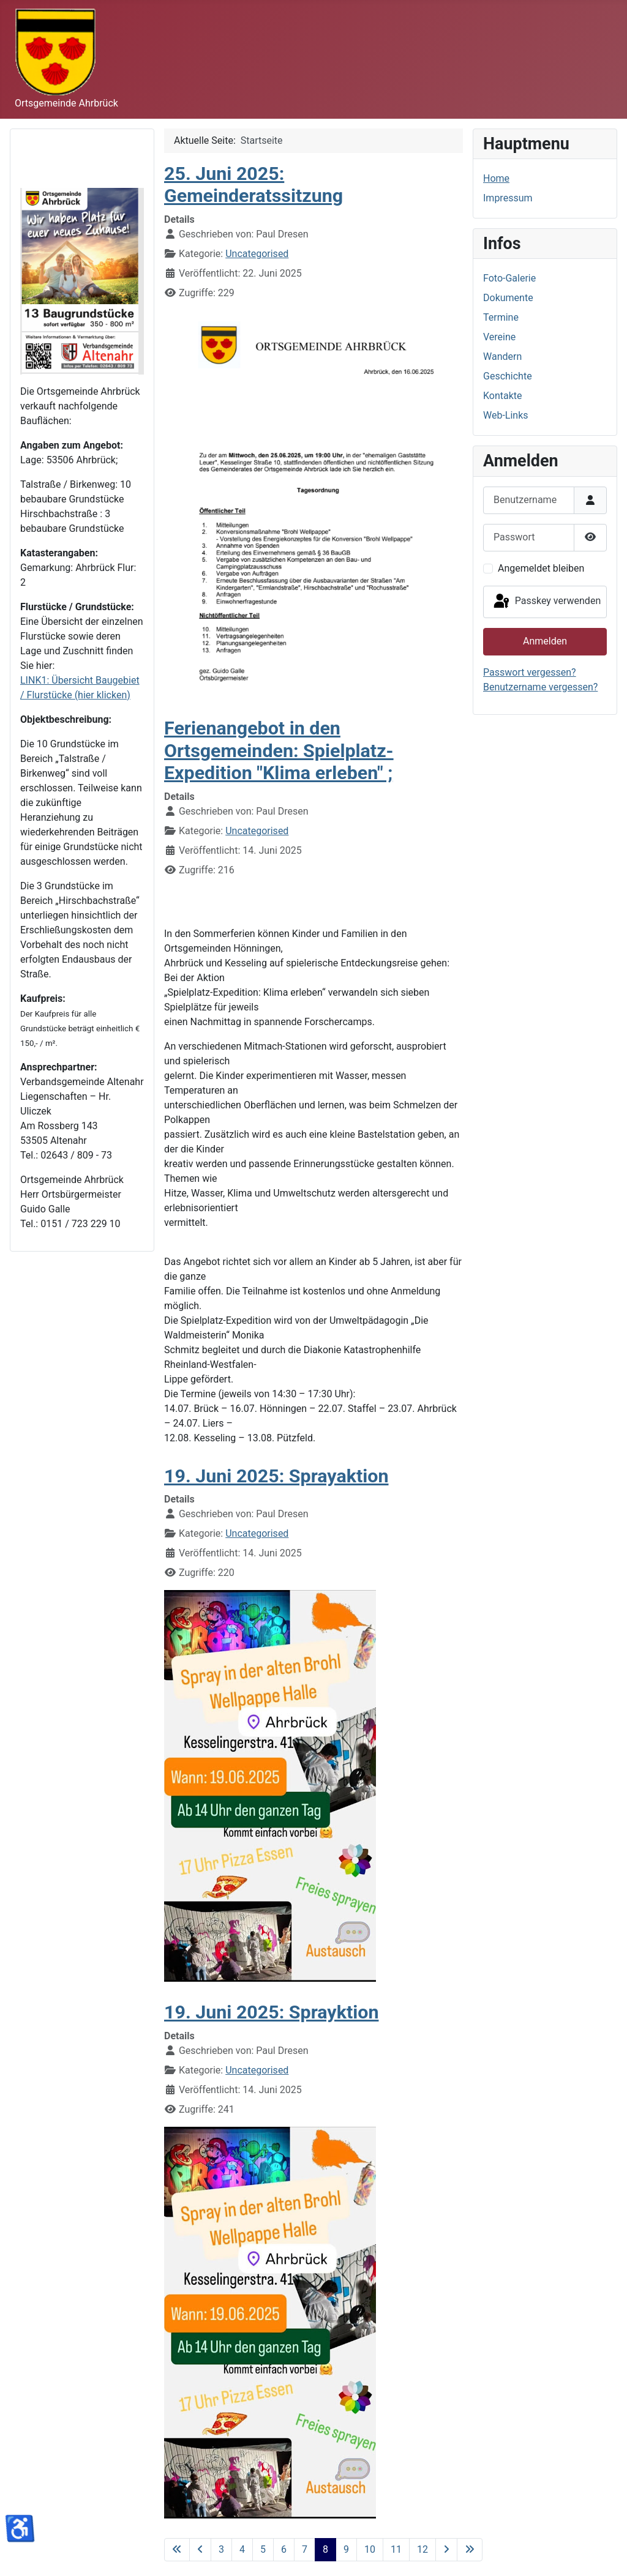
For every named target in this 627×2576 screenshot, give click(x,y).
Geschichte (507, 376)
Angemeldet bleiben (541, 568)
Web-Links (505, 415)
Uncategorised (256, 253)
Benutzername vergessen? (540, 687)
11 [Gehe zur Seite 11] (396, 2549)
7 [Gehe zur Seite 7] (304, 2549)
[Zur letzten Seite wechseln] (469, 2549)
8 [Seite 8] (325, 2549)
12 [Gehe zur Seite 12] (422, 2549)
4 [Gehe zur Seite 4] (242, 2549)
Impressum (508, 198)
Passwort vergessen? (529, 672)
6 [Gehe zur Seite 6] (284, 2549)
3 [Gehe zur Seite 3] (221, 2549)
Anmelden (545, 641)
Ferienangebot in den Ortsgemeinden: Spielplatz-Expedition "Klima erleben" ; (279, 750)
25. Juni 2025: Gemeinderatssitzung (253, 185)
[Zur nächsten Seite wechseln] (446, 2549)
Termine (501, 317)
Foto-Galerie (509, 278)
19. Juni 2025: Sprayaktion (276, 1476)
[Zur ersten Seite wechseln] (177, 2549)
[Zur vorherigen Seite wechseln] (200, 2549)
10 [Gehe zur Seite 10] (369, 2549)
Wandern (502, 356)
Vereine (499, 337)
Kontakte (502, 395)
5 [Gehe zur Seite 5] (263, 2549)
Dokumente (508, 298)
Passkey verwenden (546, 601)
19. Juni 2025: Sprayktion (271, 2012)
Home (496, 178)
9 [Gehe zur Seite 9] (346, 2549)
